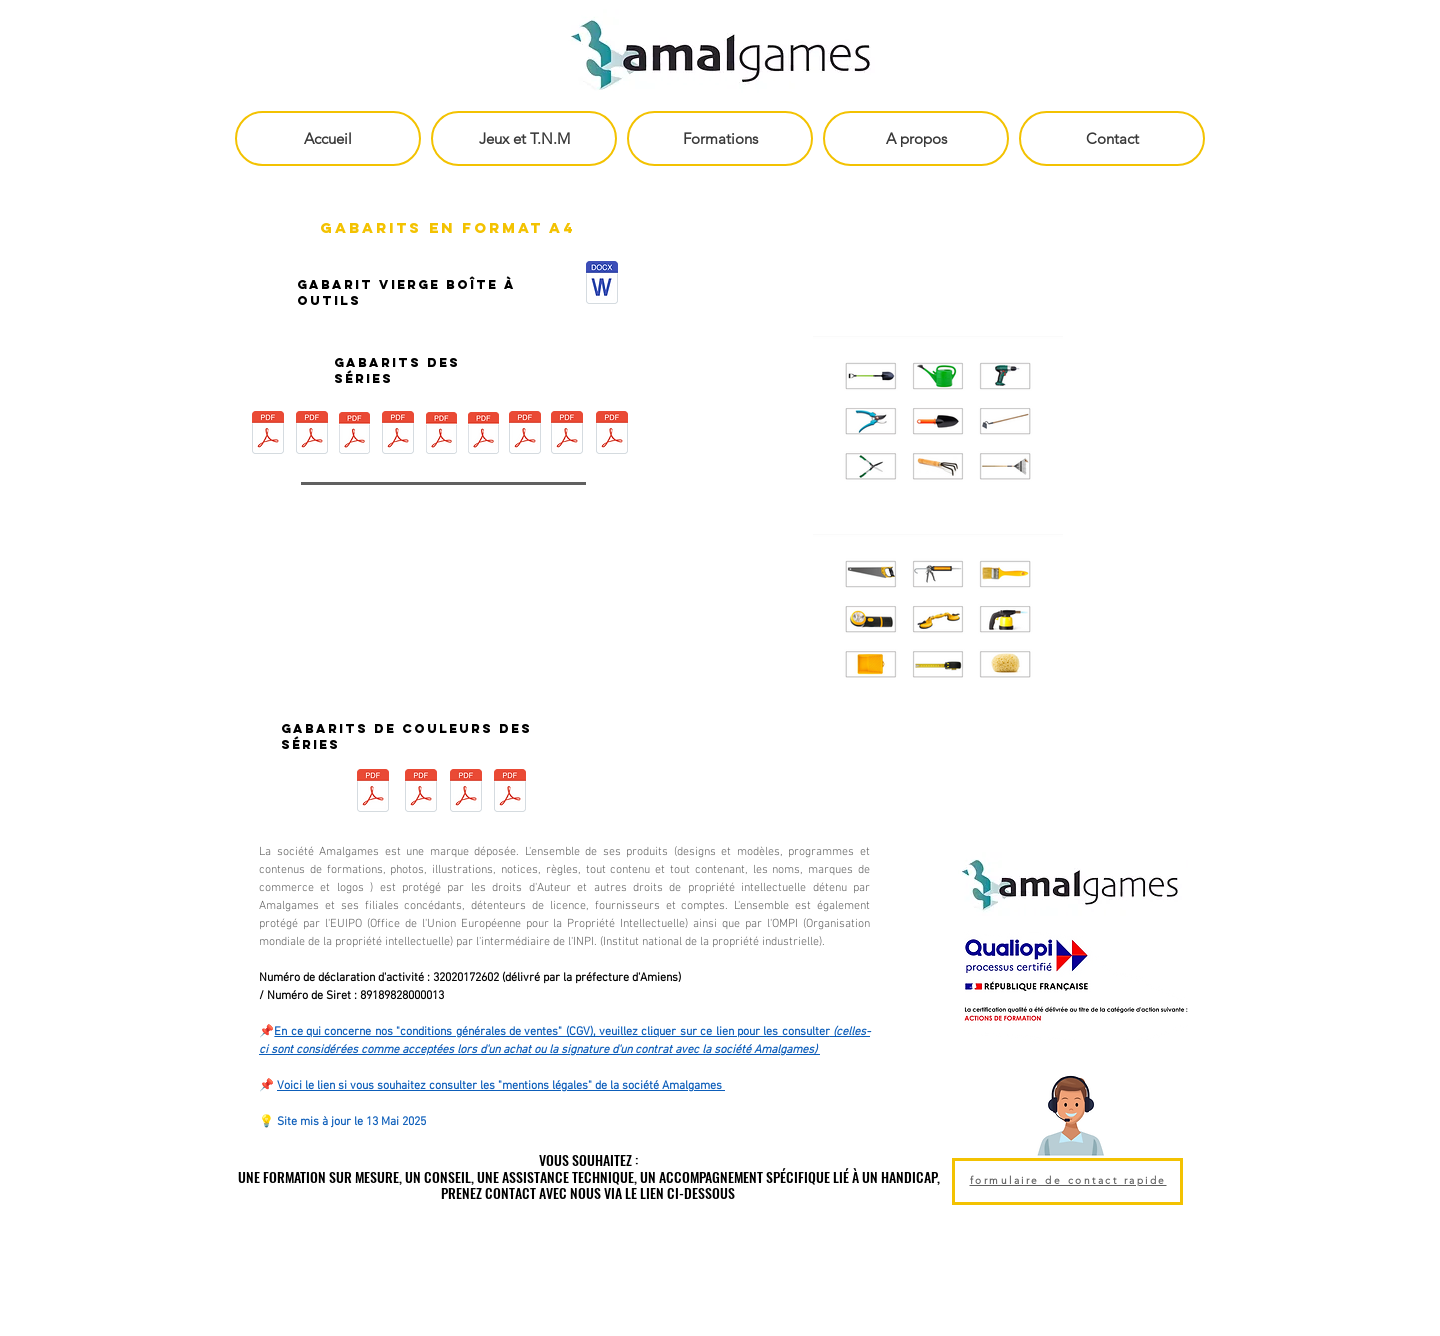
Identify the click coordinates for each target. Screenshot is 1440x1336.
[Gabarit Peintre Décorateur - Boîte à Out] (312, 435)
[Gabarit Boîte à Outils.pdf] (602, 285)
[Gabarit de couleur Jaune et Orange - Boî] (510, 793)
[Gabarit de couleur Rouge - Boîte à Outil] (372, 793)
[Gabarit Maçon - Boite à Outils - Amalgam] (611, 435)
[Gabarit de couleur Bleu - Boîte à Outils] (421, 793)
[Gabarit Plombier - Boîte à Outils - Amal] (441, 435)
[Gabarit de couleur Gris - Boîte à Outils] (466, 793)
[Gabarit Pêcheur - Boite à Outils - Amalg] (398, 435)
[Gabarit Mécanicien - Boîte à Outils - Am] (566, 435)
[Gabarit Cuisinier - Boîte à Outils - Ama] (483, 435)
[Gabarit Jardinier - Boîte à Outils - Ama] (354, 435)
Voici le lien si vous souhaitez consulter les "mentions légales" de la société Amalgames (501, 1086)
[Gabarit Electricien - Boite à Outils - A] (525, 435)
